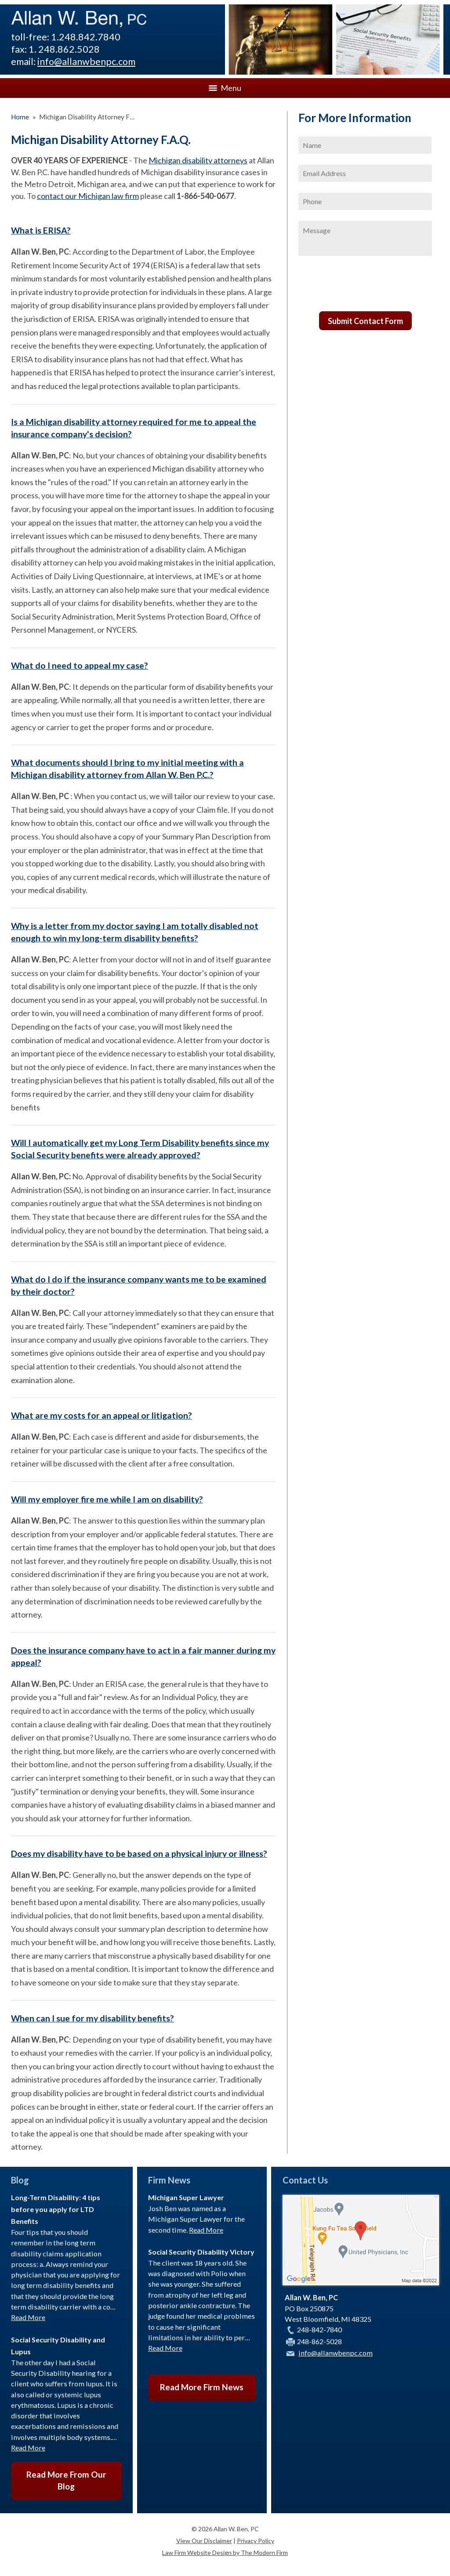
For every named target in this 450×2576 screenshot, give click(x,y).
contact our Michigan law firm (88, 196)
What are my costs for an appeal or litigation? (101, 1415)
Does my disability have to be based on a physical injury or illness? (139, 1853)
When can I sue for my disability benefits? (92, 2018)
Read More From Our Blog (66, 2480)
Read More (28, 2317)
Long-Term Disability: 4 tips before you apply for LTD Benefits (55, 2209)
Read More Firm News (201, 2387)
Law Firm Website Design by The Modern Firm (225, 2552)
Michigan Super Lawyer (186, 2197)
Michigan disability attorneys (198, 160)
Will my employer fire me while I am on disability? (107, 1499)
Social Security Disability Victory (201, 2252)
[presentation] (365, 287)
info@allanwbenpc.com (86, 61)
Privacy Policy (255, 2540)
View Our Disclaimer (204, 2540)
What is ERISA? (41, 230)
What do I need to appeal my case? (79, 665)
